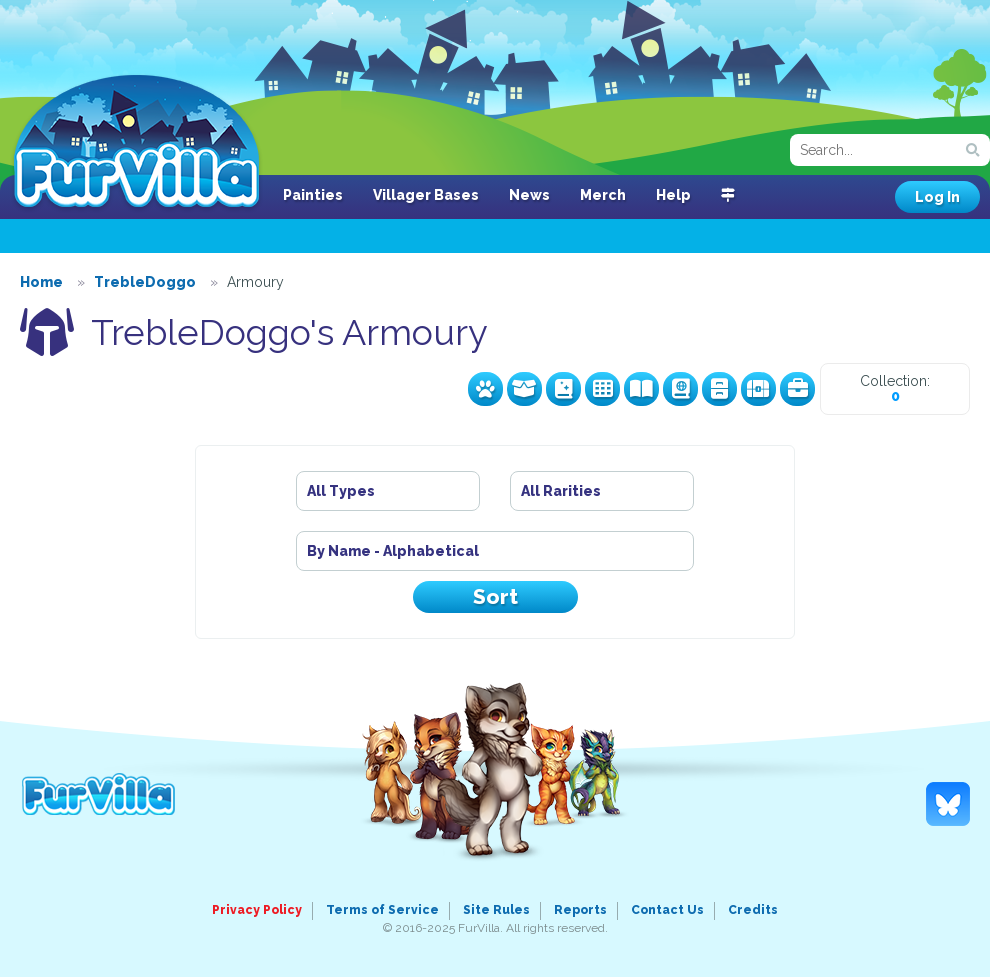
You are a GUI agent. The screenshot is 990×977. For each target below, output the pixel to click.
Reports (580, 910)
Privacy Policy (257, 910)
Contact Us (667, 910)
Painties (313, 195)
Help (673, 195)
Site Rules (496, 910)
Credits (753, 910)
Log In (937, 197)
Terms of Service (382, 910)
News (529, 195)
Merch (603, 195)
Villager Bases (426, 195)
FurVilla (136, 143)
